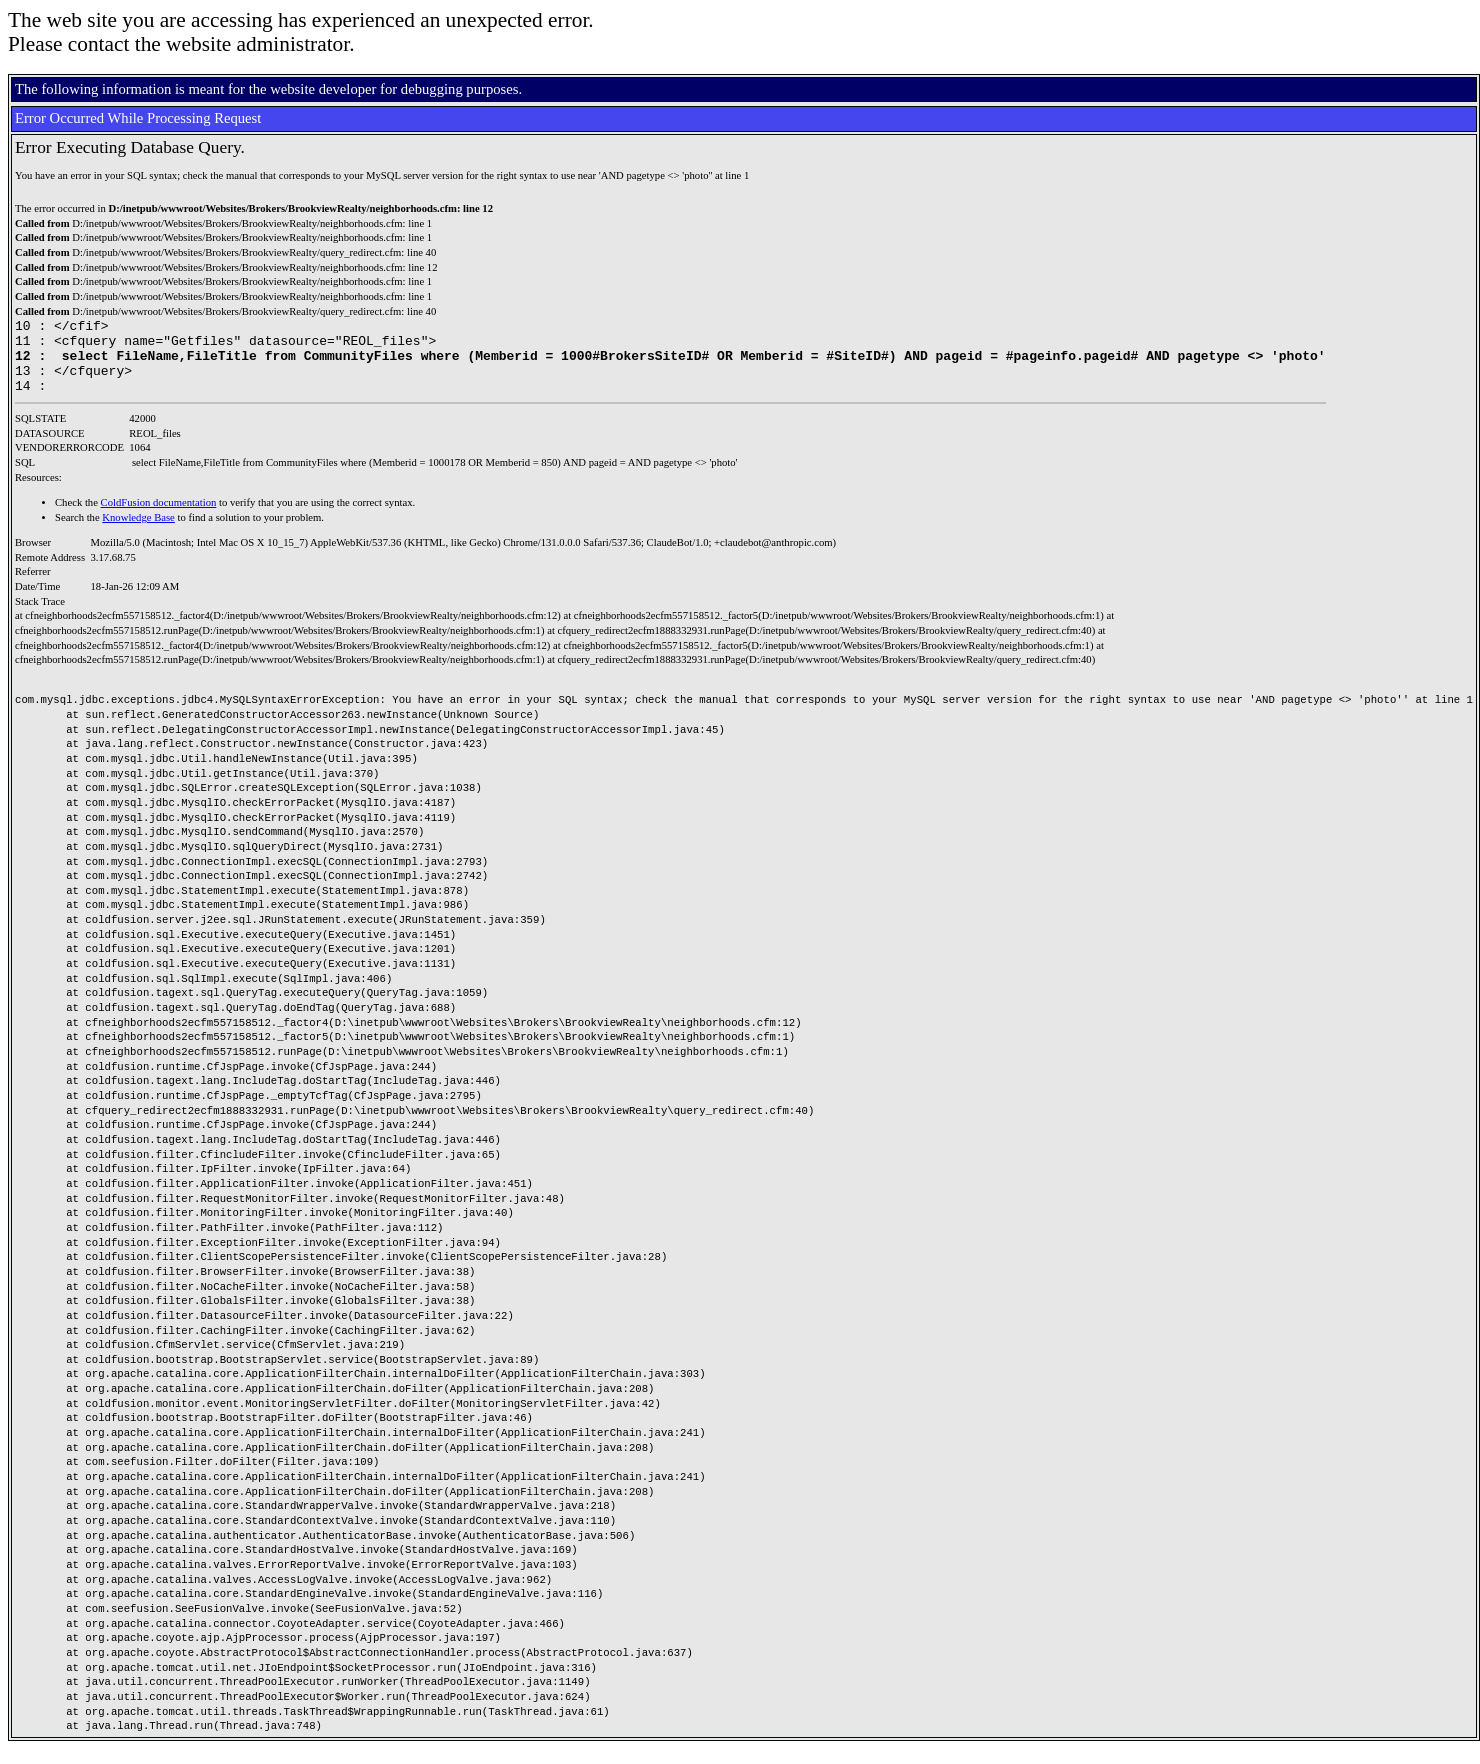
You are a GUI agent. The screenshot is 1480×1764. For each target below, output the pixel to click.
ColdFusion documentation (159, 517)
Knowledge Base (138, 532)
